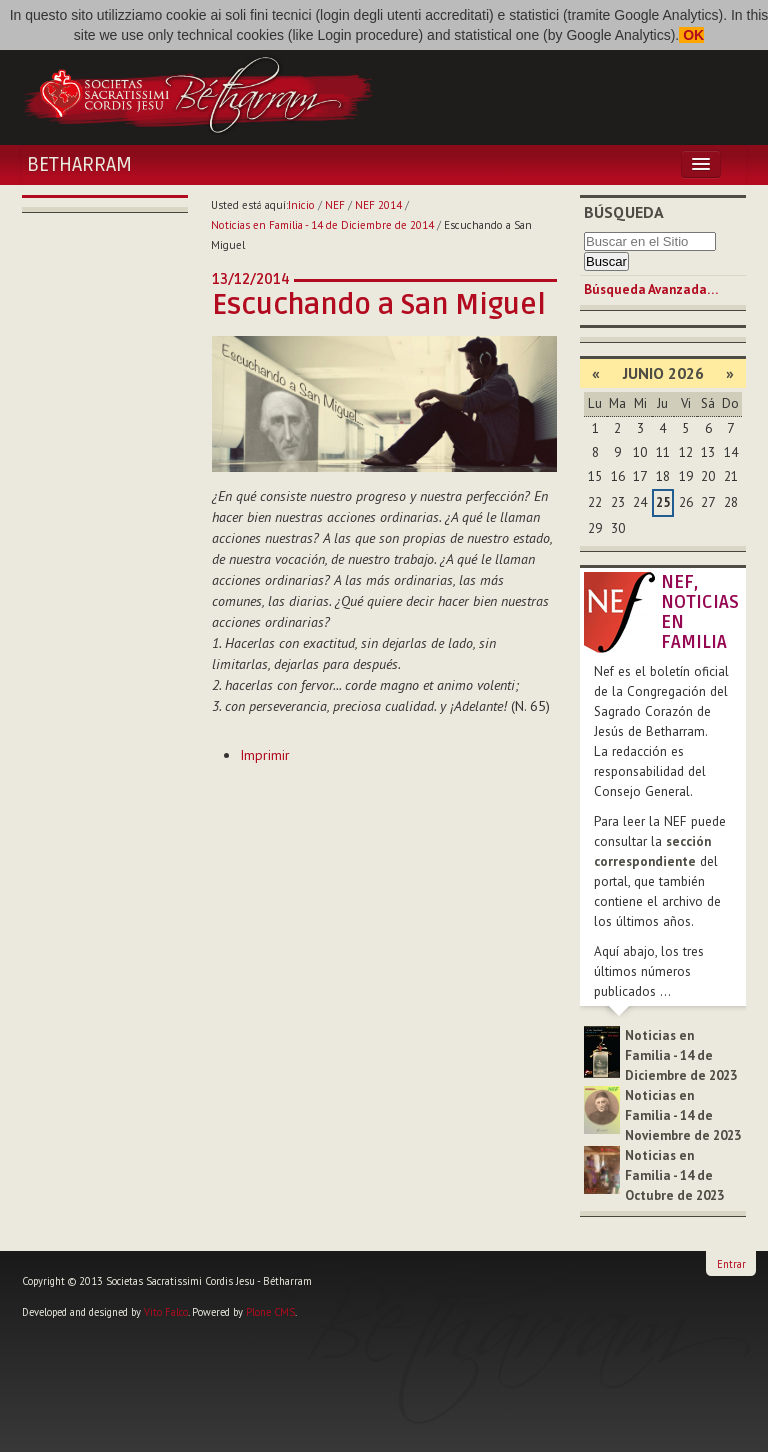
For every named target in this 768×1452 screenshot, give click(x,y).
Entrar (731, 1264)
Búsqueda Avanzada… (651, 289)
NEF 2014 (378, 205)
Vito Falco (166, 1312)
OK (691, 35)
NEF (335, 205)
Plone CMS (270, 1312)
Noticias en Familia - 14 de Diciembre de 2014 (322, 225)
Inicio (301, 205)
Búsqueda (624, 212)
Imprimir (265, 755)
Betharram (79, 165)
